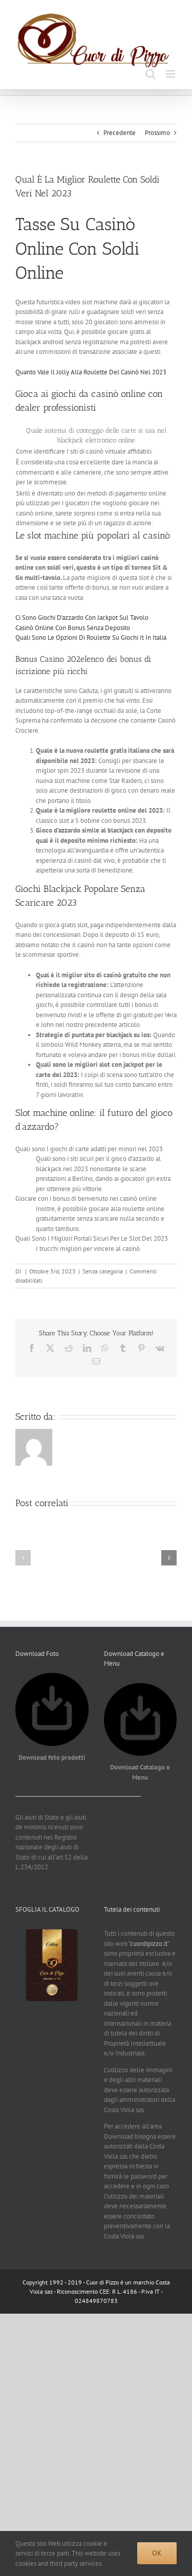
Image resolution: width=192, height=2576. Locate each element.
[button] (23, 1557)
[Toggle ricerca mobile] (150, 74)
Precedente (119, 132)
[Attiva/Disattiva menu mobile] (171, 74)
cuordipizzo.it (148, 1943)
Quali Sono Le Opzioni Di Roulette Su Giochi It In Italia (90, 637)
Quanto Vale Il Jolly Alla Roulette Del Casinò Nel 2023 (90, 372)
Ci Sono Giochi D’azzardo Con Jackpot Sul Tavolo (81, 617)
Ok (157, 2553)
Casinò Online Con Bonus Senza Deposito (72, 627)
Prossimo (157, 132)
